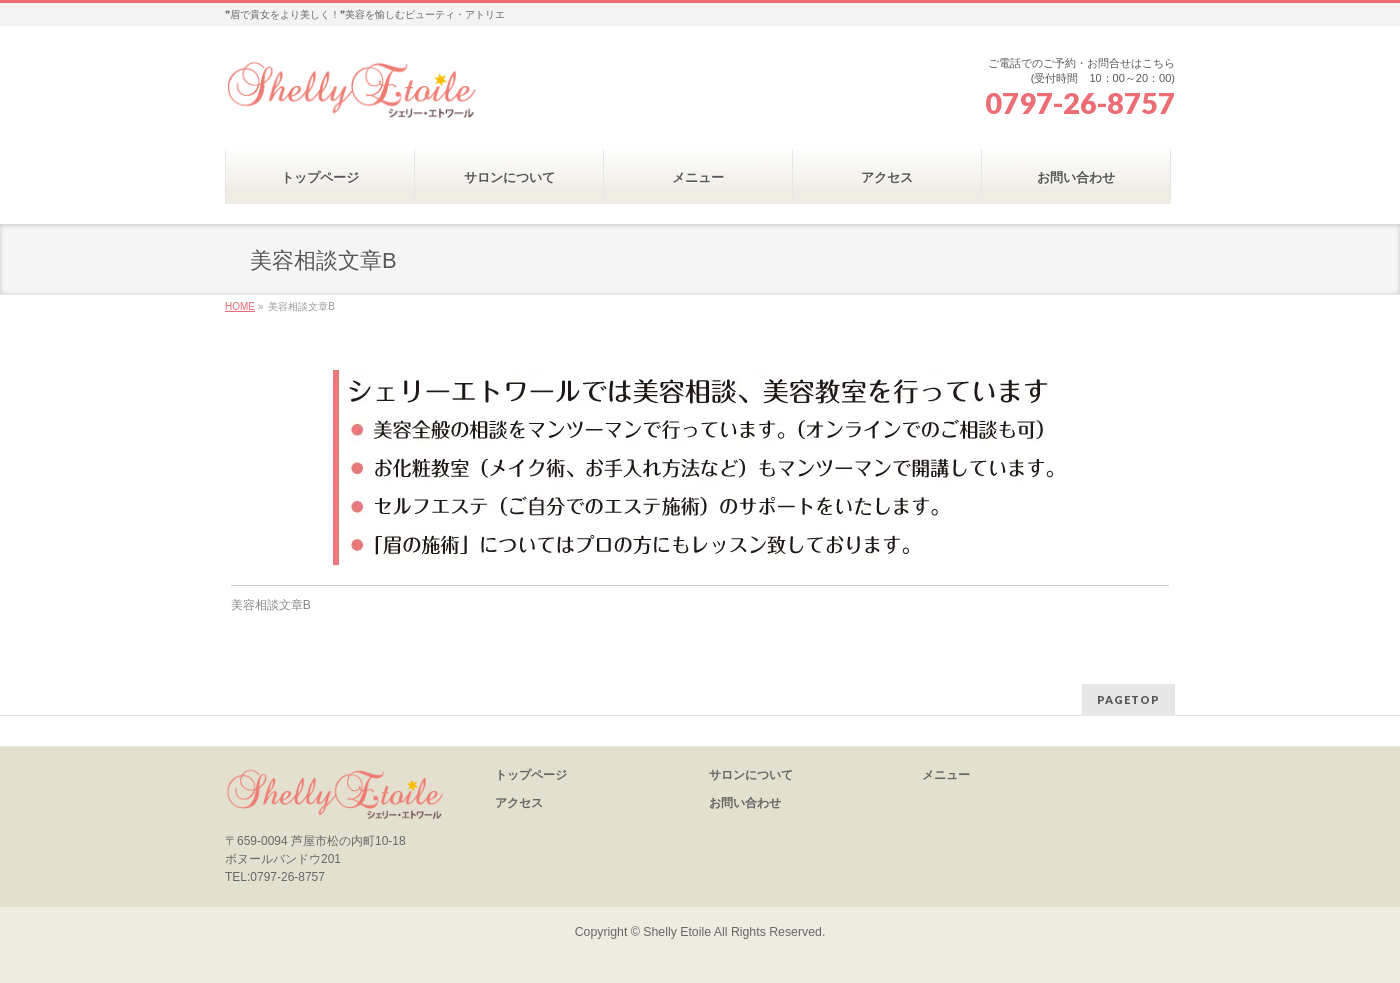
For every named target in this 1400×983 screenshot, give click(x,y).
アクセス (519, 803)
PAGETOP (1128, 699)
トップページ (531, 775)
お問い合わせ (745, 803)
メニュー (946, 775)
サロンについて (751, 775)
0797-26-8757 (1080, 103)
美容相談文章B (271, 605)
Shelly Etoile (677, 932)
